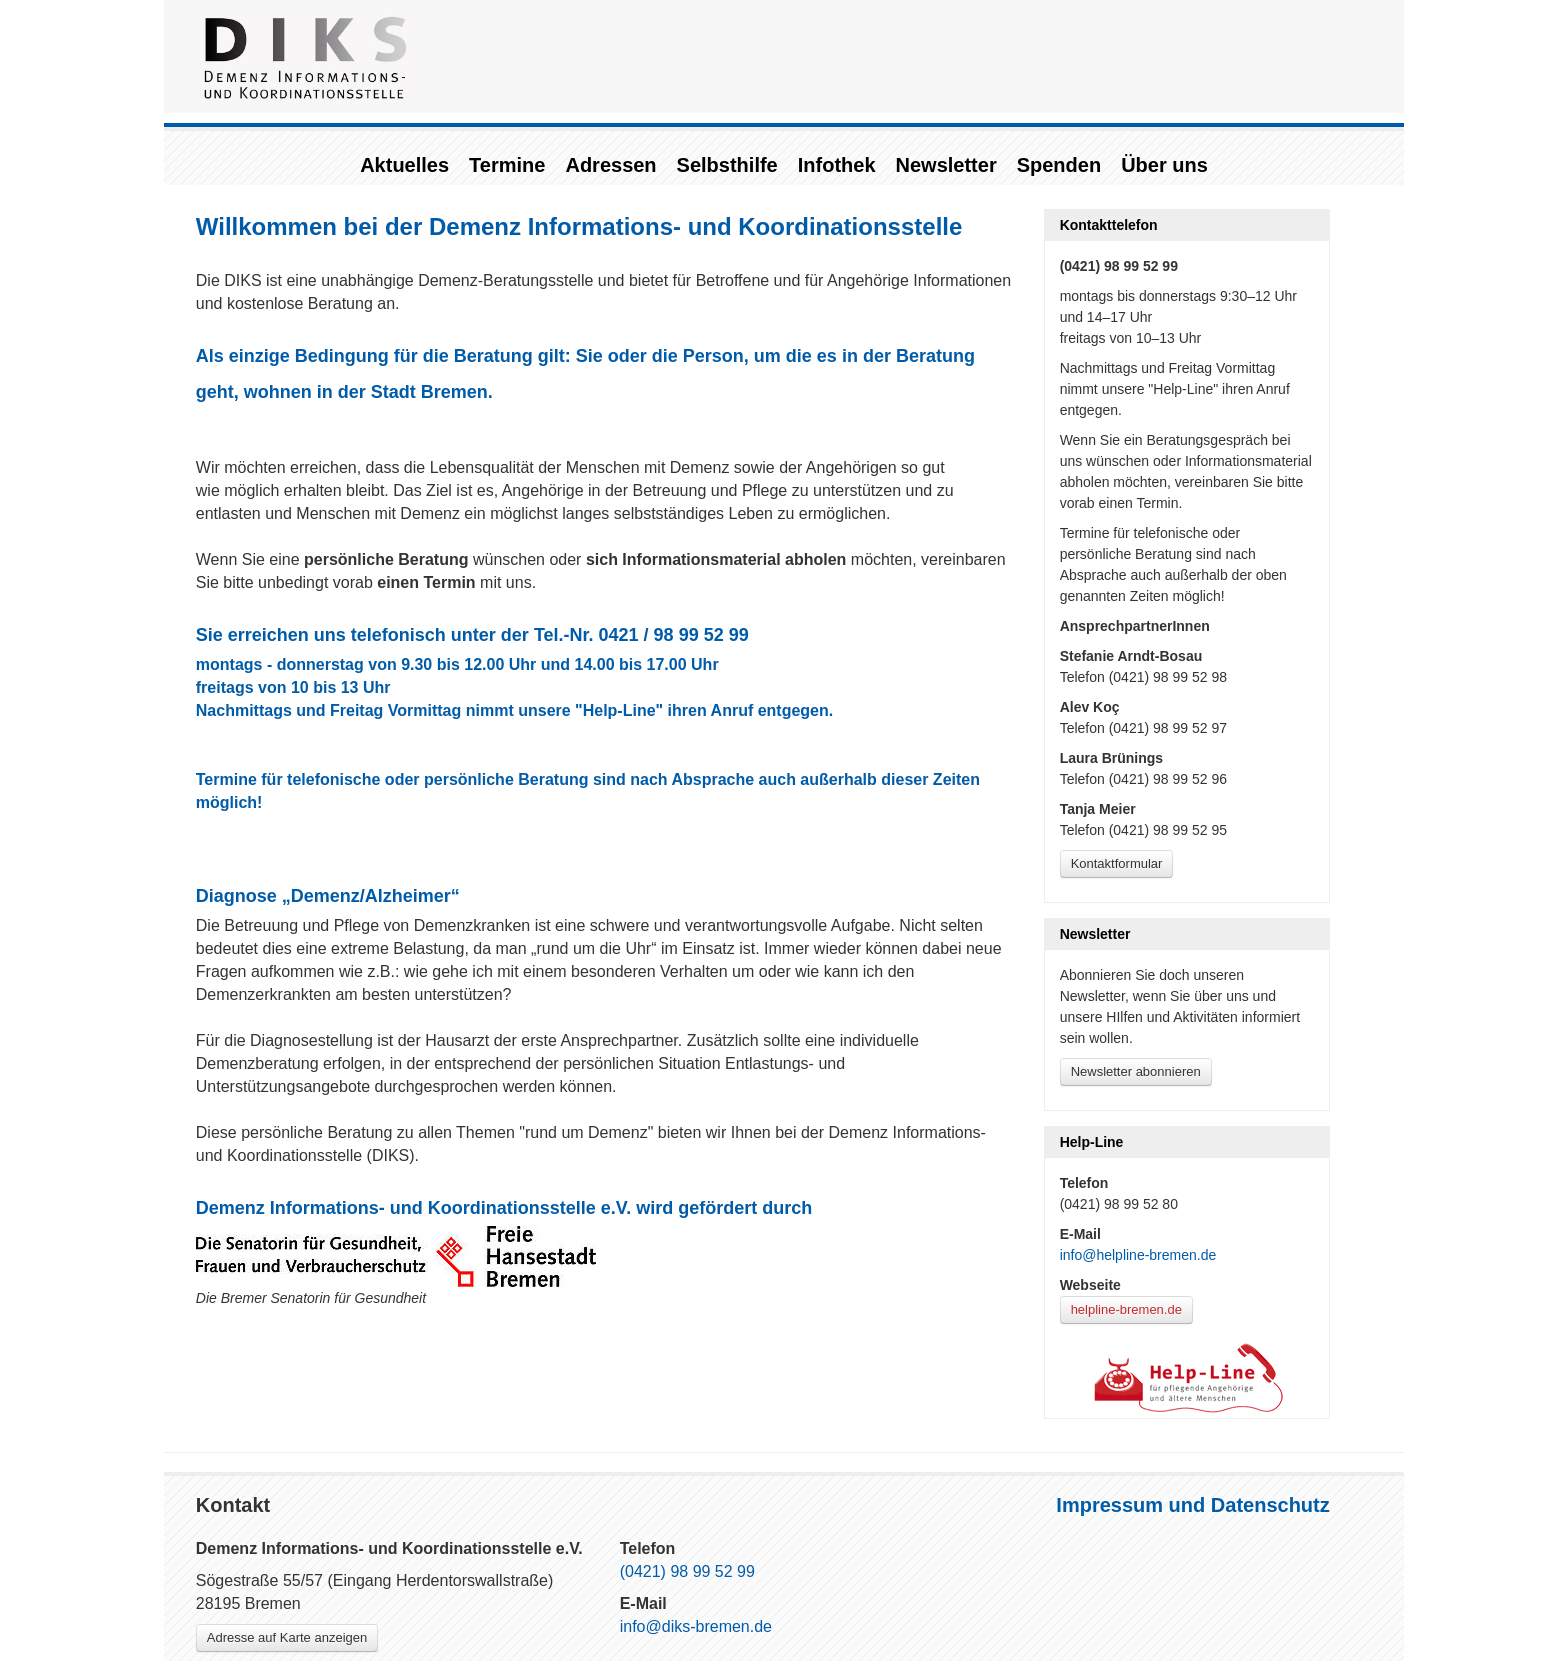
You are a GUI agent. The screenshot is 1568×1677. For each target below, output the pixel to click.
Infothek (837, 165)
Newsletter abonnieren (1136, 1071)
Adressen (610, 165)
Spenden (1059, 165)
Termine (507, 165)
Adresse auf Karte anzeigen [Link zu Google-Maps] (287, 1637)
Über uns (1164, 165)
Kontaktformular (1117, 863)
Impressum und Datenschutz (1192, 1505)
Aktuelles (404, 165)
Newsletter (946, 165)
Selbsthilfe (727, 165)
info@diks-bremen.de (696, 1626)
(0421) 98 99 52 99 (687, 1571)
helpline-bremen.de (1126, 1309)
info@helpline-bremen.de (1138, 1255)
